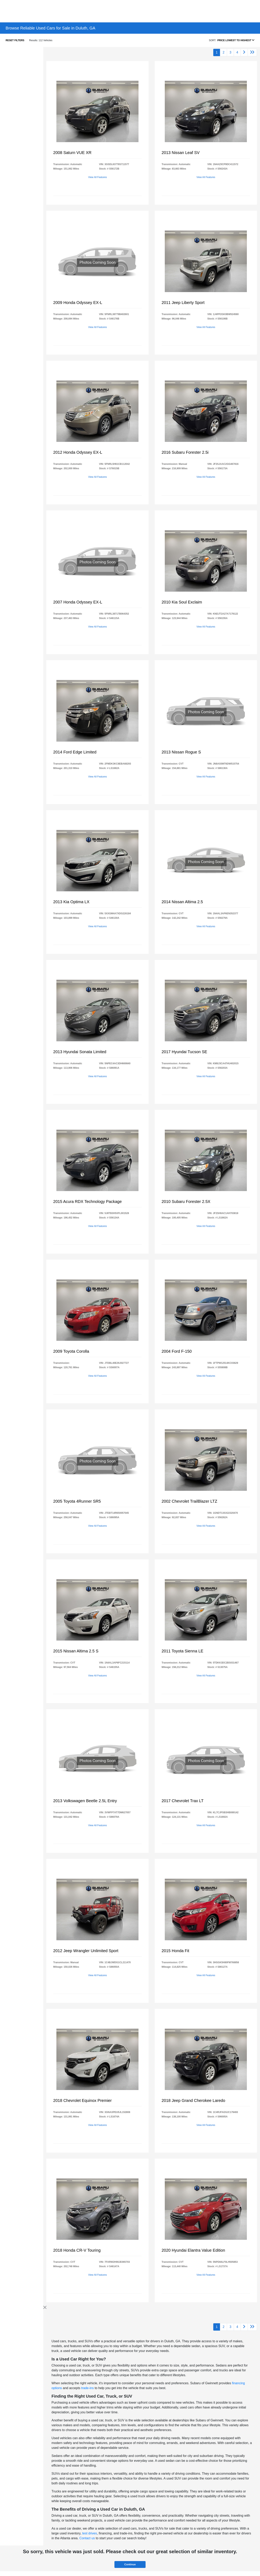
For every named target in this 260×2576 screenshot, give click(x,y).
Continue (130, 2564)
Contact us (87, 2538)
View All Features (97, 177)
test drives (89, 2533)
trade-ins (87, 2388)
